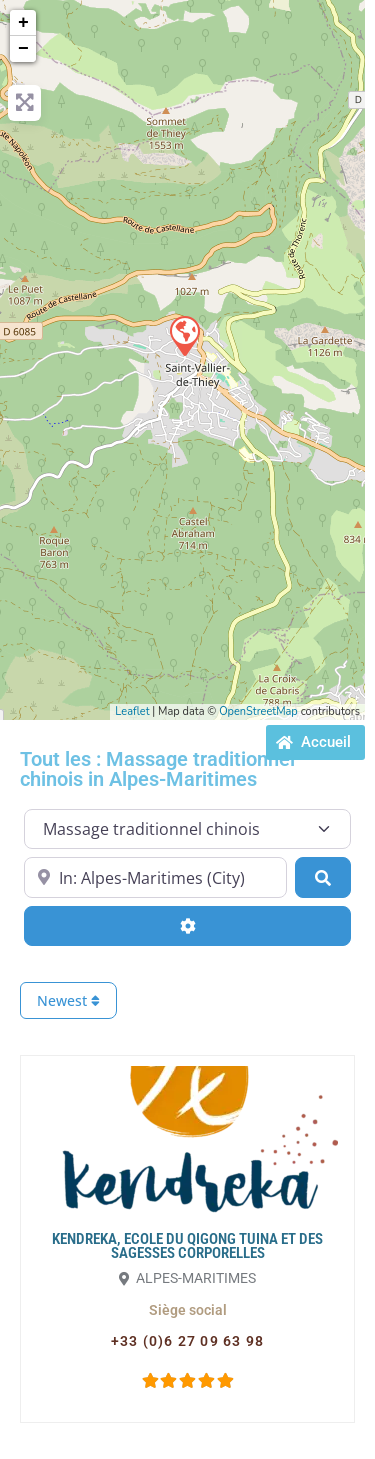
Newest (68, 1000)
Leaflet (132, 711)
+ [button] (23, 23)
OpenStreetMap (258, 711)
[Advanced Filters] (187, 926)
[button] (188, 1310)
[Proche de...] (155, 877)
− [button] (23, 49)
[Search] (323, 877)
